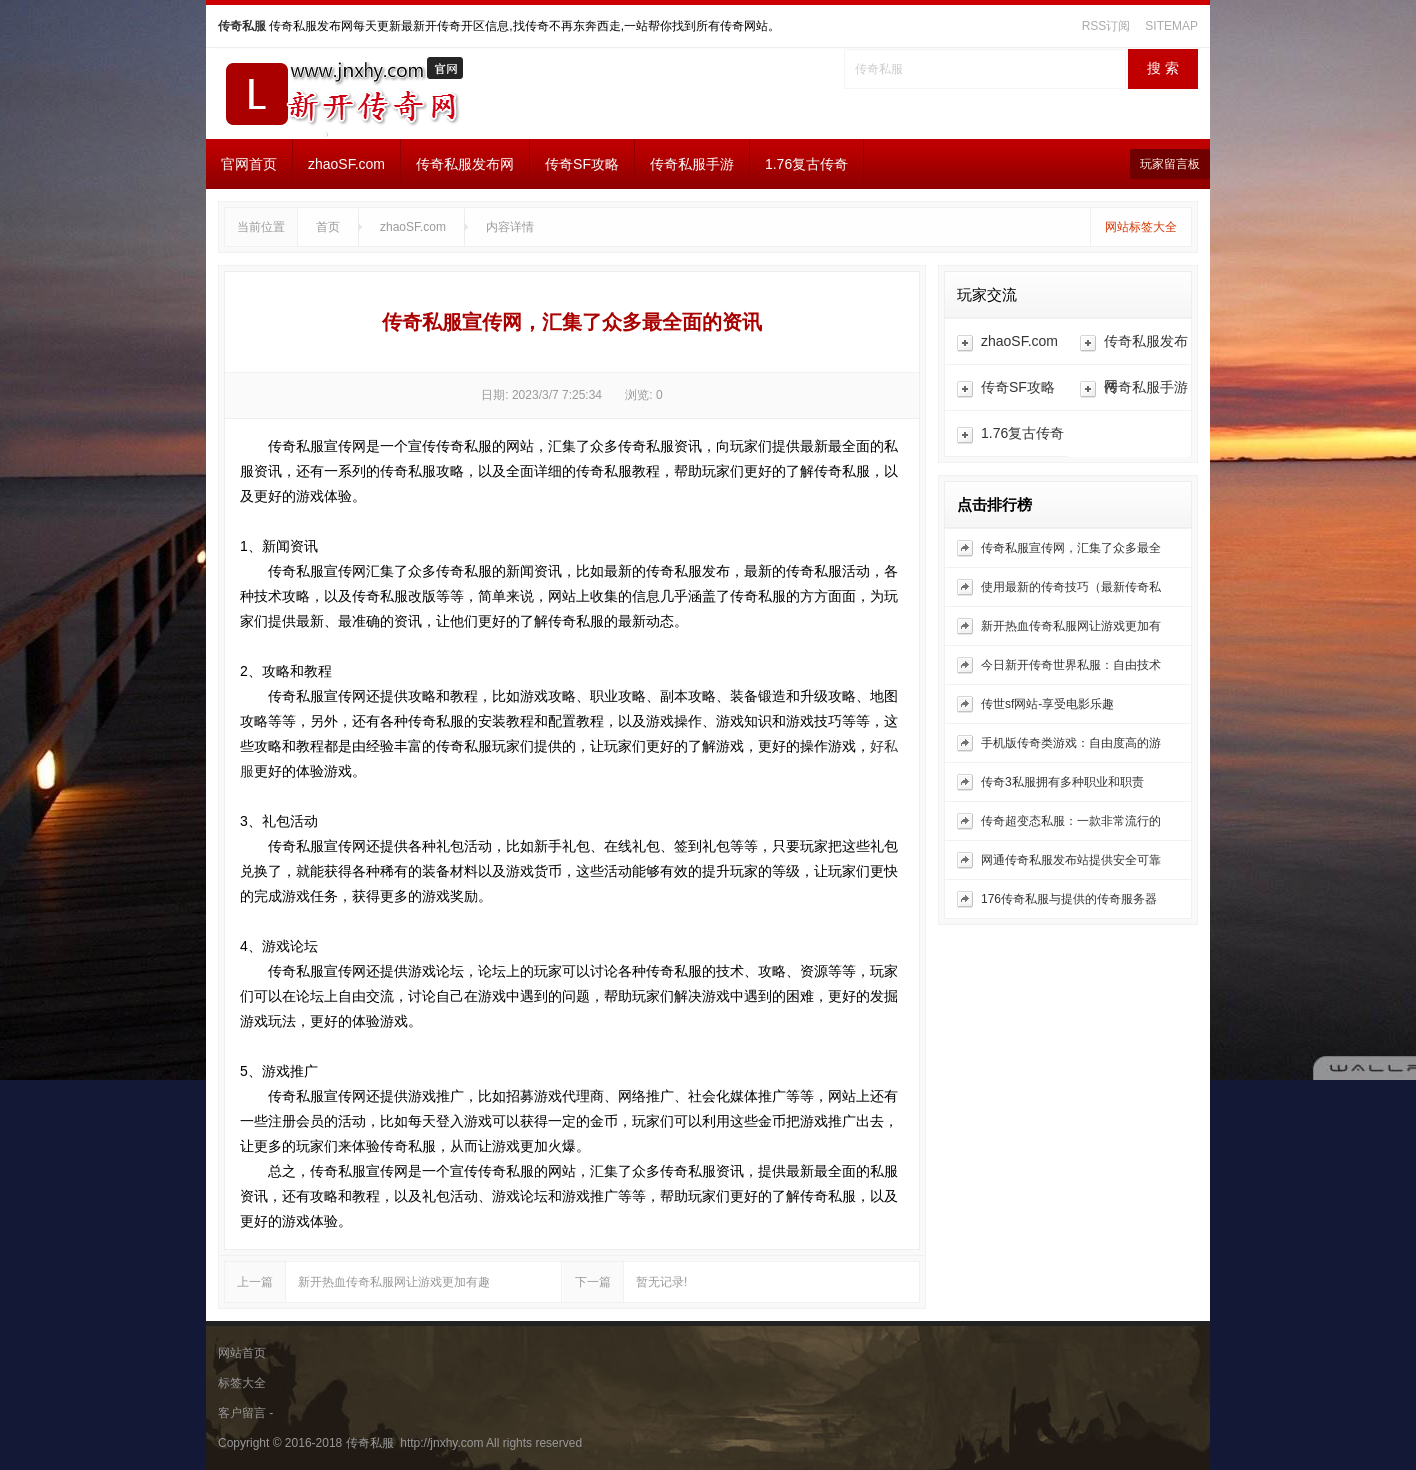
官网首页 (249, 164)
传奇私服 (242, 26)
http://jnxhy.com (440, 1443)
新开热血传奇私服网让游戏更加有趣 (394, 1282)
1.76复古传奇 (806, 164)
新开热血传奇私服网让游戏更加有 (1071, 626)
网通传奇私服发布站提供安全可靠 (1071, 860)
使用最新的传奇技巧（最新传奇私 (1071, 587)
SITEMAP (1171, 26)
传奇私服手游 (692, 164)
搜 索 (1163, 68)
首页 (328, 227)
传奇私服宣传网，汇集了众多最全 (1071, 548)
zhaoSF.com (346, 164)
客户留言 (242, 1413)
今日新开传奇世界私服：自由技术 (1071, 665)
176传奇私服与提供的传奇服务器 (1069, 899)
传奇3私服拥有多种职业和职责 (1062, 782)
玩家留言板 (1170, 164)
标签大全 (242, 1383)
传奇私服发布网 (465, 164)
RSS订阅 (1106, 26)
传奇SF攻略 (582, 164)
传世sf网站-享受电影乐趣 (1047, 704)
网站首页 (242, 1353)
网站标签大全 (1141, 227)
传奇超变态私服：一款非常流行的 (1071, 821)
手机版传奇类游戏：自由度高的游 (1071, 743)
